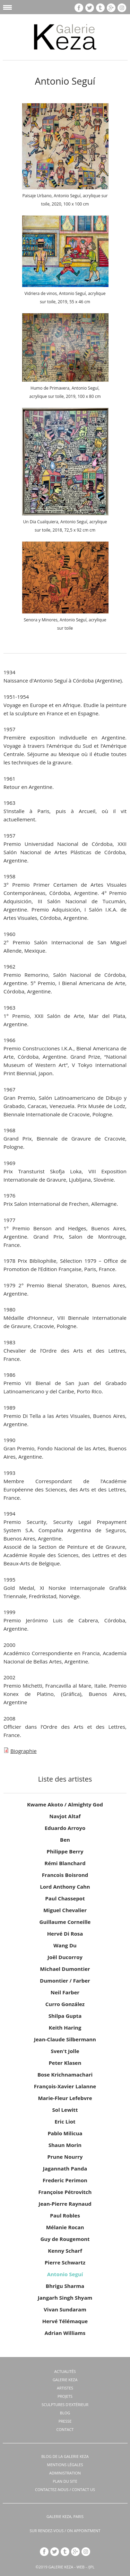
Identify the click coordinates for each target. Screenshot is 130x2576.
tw (89, 7)
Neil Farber (65, 1992)
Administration (65, 2472)
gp (111, 7)
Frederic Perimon (65, 2180)
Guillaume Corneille (65, 1921)
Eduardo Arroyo (65, 1827)
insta (122, 7)
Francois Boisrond (65, 1874)
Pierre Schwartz (65, 2262)
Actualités (65, 2371)
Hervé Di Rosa (65, 1933)
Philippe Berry (65, 1851)
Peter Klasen (65, 2062)
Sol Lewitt (65, 2109)
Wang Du (65, 1945)
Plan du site (65, 2481)
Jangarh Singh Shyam (65, 2297)
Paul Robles (65, 2215)
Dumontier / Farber (65, 1980)
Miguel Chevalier (65, 1910)
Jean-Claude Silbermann (65, 2039)
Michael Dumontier (65, 1968)
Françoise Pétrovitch (65, 2191)
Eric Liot (64, 2121)
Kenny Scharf (65, 2250)
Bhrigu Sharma (65, 2285)
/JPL (90, 2566)
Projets (65, 2396)
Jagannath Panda (65, 2168)
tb (100, 7)
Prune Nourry (65, 2156)
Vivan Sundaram (65, 2309)
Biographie (23, 1750)
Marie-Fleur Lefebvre (65, 2098)
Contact (65, 2429)
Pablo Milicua (64, 2133)
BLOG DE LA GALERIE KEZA (65, 2456)
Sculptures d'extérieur (65, 2404)
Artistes (65, 2388)
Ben (65, 1839)
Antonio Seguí (65, 2274)
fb (79, 7)
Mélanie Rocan (65, 2227)
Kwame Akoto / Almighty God (65, 1804)
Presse (65, 2421)
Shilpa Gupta (65, 2015)
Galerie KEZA (65, 2379)
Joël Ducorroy (65, 1957)
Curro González (65, 2004)
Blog (65, 2412)
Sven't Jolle (65, 2051)
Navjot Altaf (64, 1816)
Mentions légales (65, 2464)
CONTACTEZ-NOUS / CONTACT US (65, 2489)
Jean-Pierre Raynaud (65, 2203)
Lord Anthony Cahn (65, 1886)
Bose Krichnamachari (65, 2074)
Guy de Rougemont (64, 2238)
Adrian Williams (64, 2332)
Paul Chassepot (65, 1898)
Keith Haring (65, 2027)
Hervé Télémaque (65, 2321)
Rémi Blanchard (64, 1863)
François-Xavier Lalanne (65, 2086)
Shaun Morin (65, 2144)
